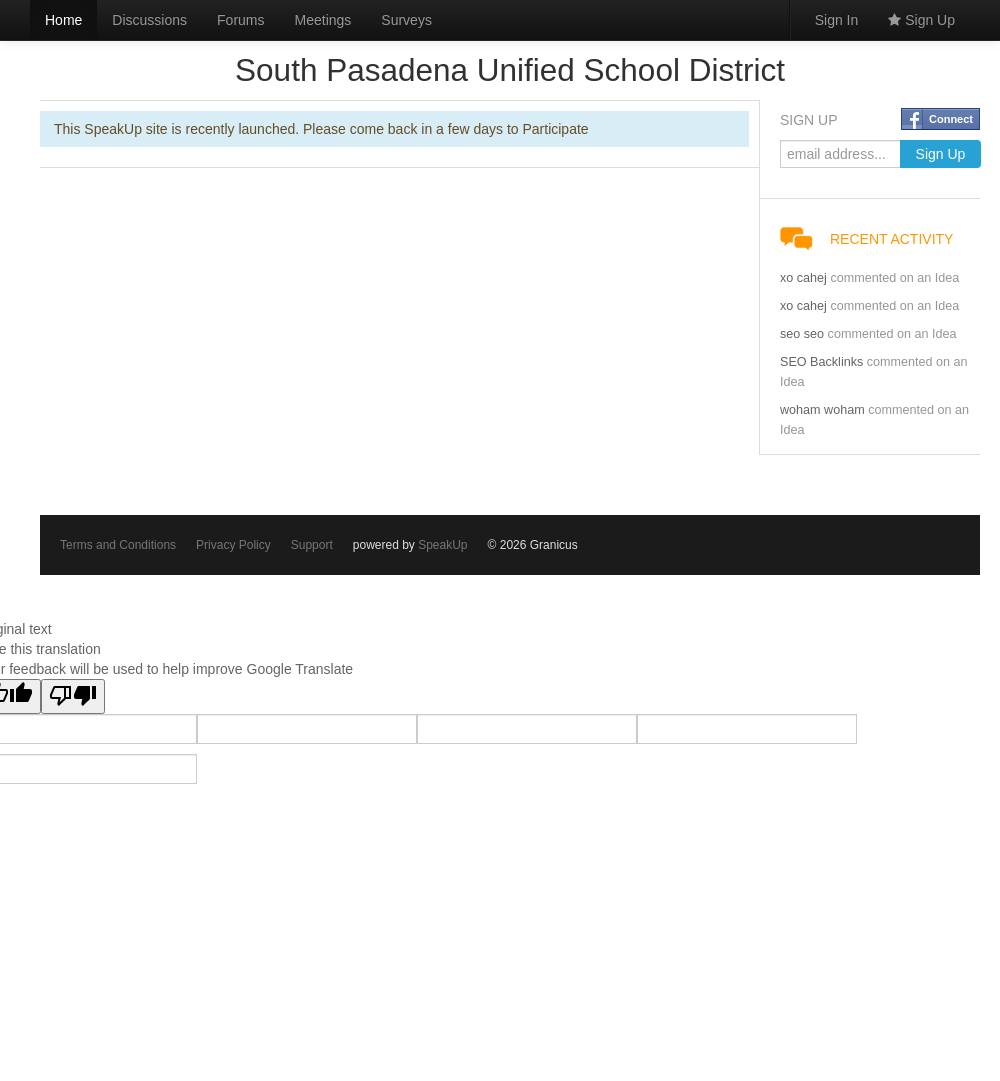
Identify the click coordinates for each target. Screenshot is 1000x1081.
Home (63, 20)
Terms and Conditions (118, 545)
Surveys (406, 20)
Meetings (323, 20)
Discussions (149, 20)
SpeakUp (442, 545)
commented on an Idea (894, 278)
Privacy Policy (233, 545)
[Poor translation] (73, 696)
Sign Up (921, 20)
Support (312, 545)
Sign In (837, 20)
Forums (240, 20)
